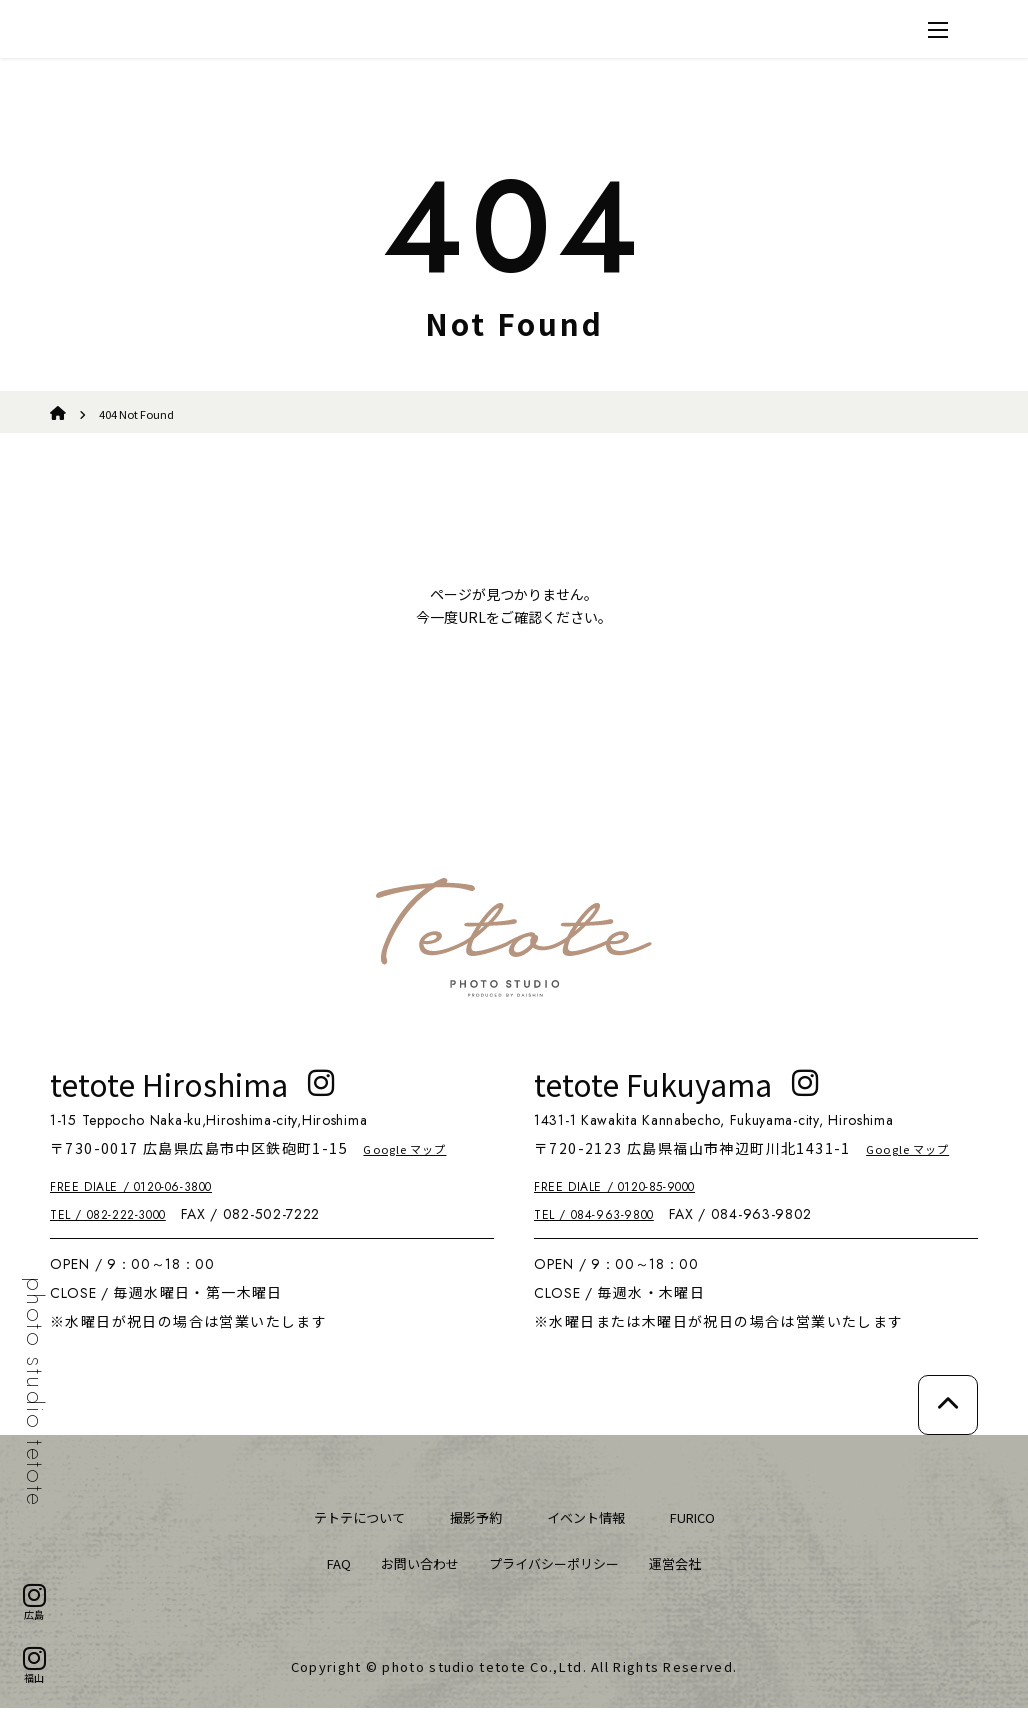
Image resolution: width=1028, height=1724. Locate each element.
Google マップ (417, 1164)
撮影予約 (472, 1532)
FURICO (709, 1532)
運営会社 (693, 1578)
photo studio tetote (34, 1392)
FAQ (319, 1578)
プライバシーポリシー (558, 1578)
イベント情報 (592, 1532)
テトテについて (344, 1532)
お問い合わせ (408, 1578)
